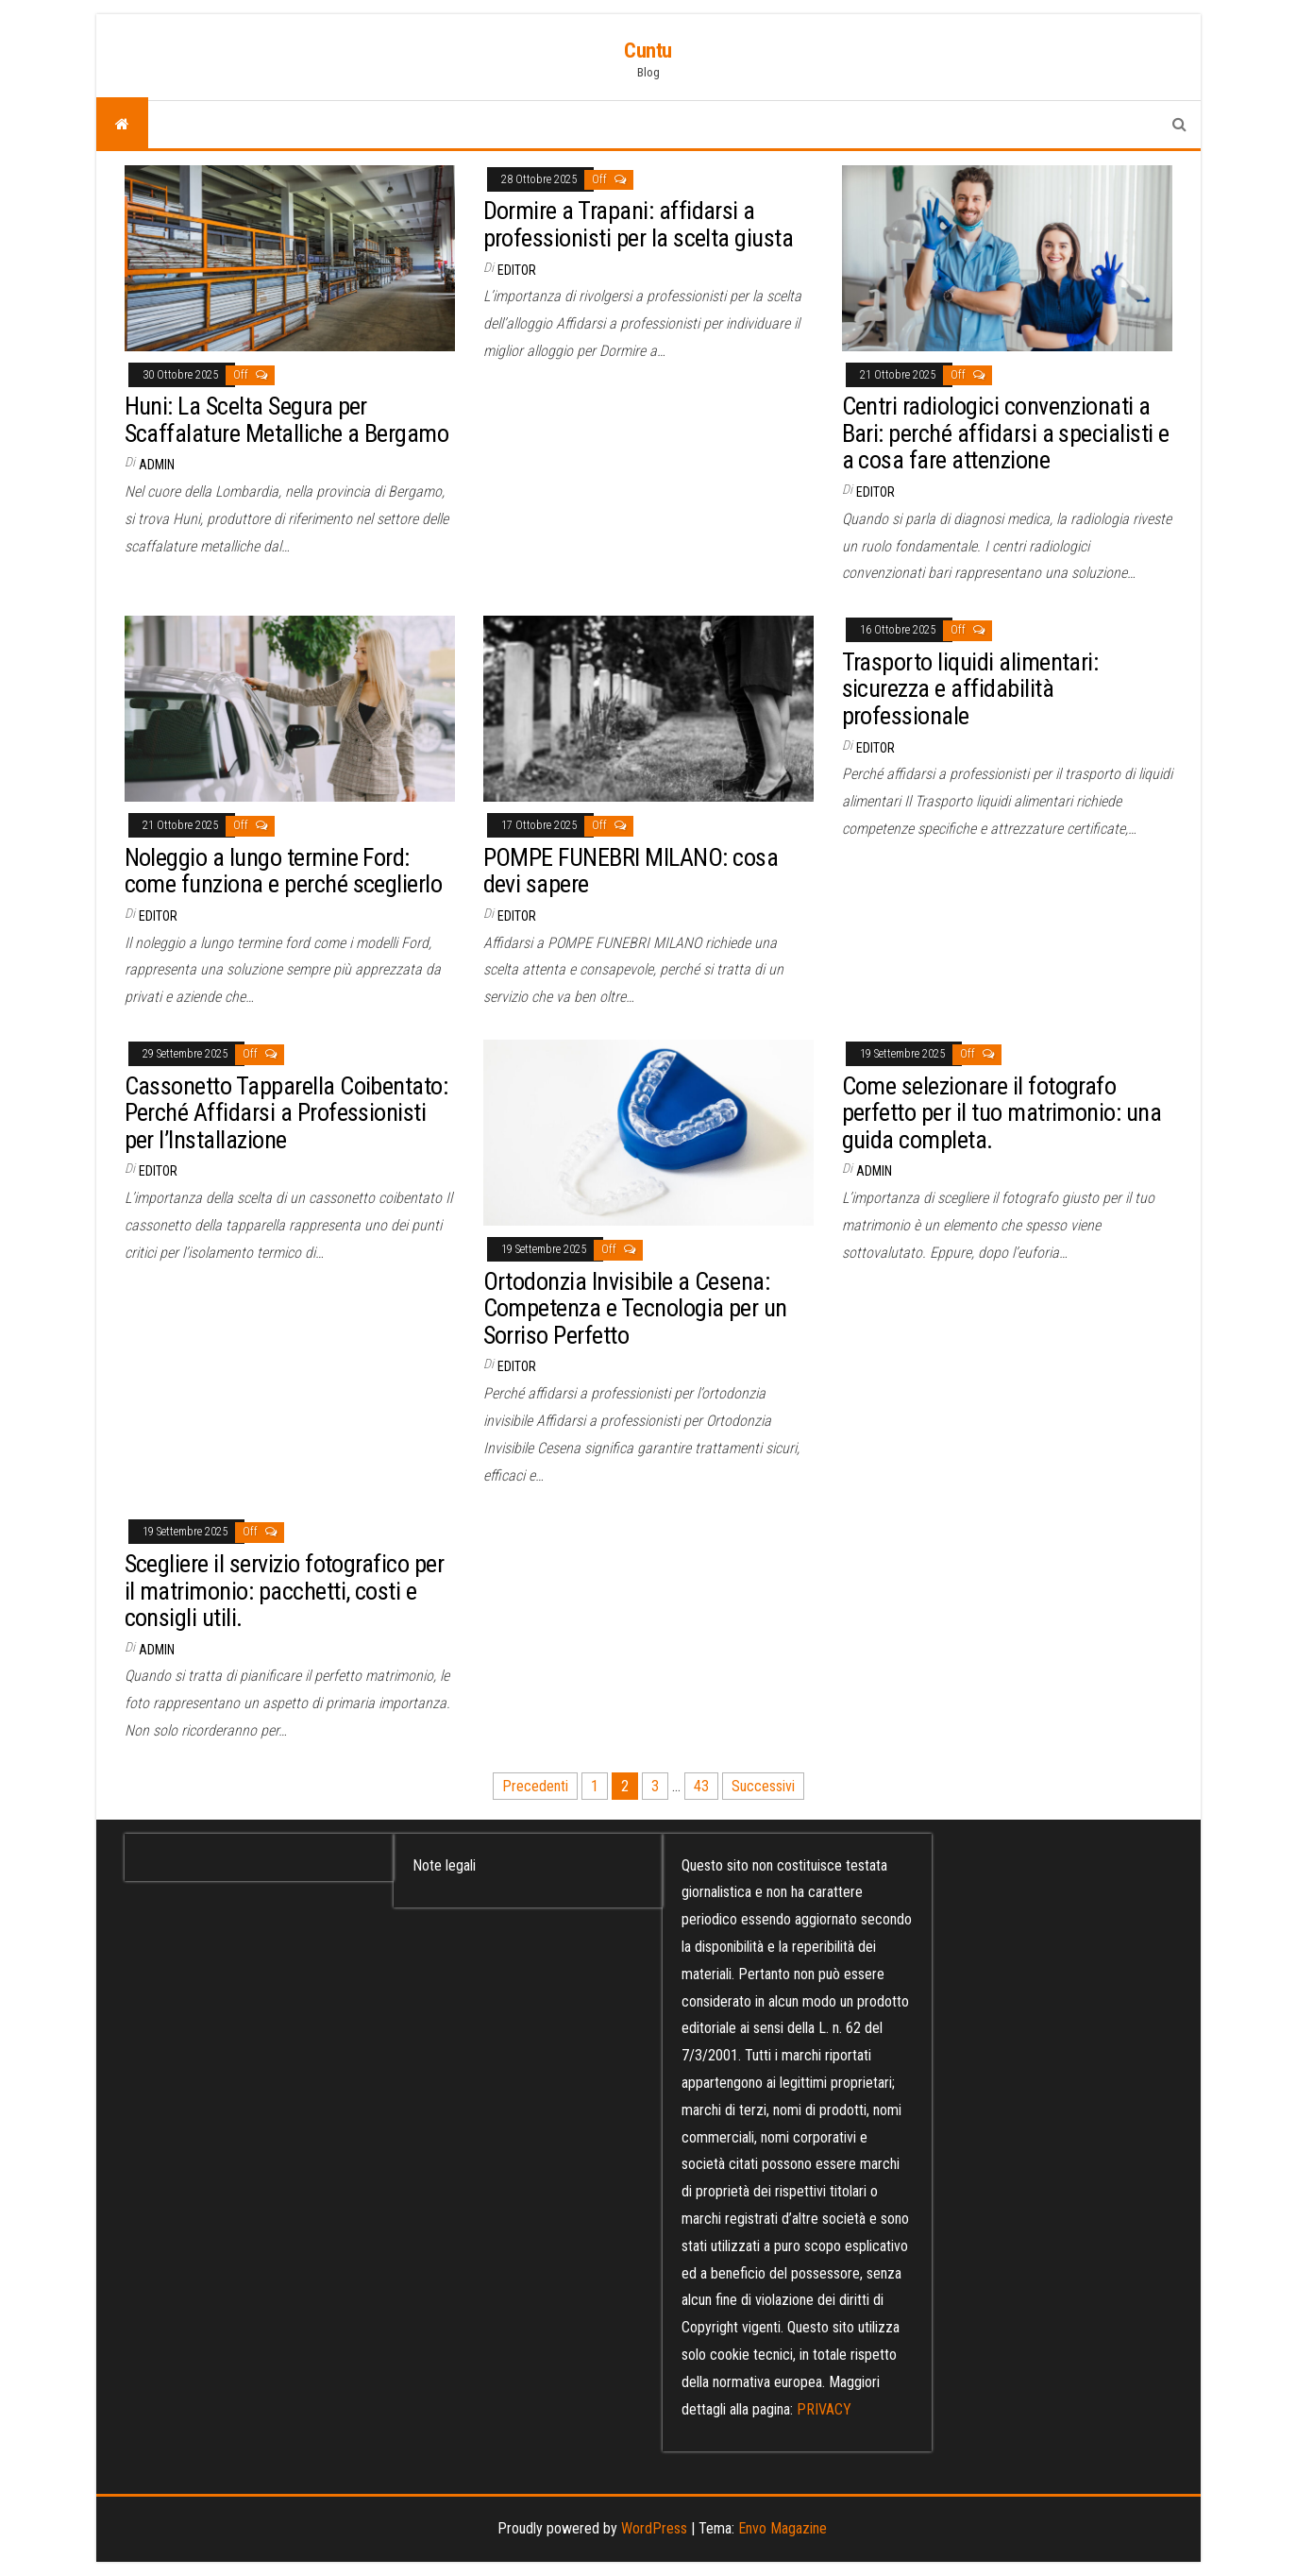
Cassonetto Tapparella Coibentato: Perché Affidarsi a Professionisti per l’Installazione (286, 1113)
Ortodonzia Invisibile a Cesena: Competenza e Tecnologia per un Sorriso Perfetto (635, 1308)
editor (516, 270)
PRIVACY (824, 2409)
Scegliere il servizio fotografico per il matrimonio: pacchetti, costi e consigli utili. (285, 1591)
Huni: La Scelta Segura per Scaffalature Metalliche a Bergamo (287, 420)
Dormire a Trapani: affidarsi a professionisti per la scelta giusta (638, 224)
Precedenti (535, 1786)
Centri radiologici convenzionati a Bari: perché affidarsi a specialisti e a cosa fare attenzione (1006, 433)
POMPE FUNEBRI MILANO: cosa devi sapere (630, 871)
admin (157, 464)
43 (701, 1786)
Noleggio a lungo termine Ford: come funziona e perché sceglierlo (284, 871)
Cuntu (648, 50)
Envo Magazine (782, 2528)
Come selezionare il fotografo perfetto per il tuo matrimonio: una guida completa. (1002, 1113)
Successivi (763, 1786)
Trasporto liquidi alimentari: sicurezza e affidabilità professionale (970, 689)
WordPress (654, 2528)
